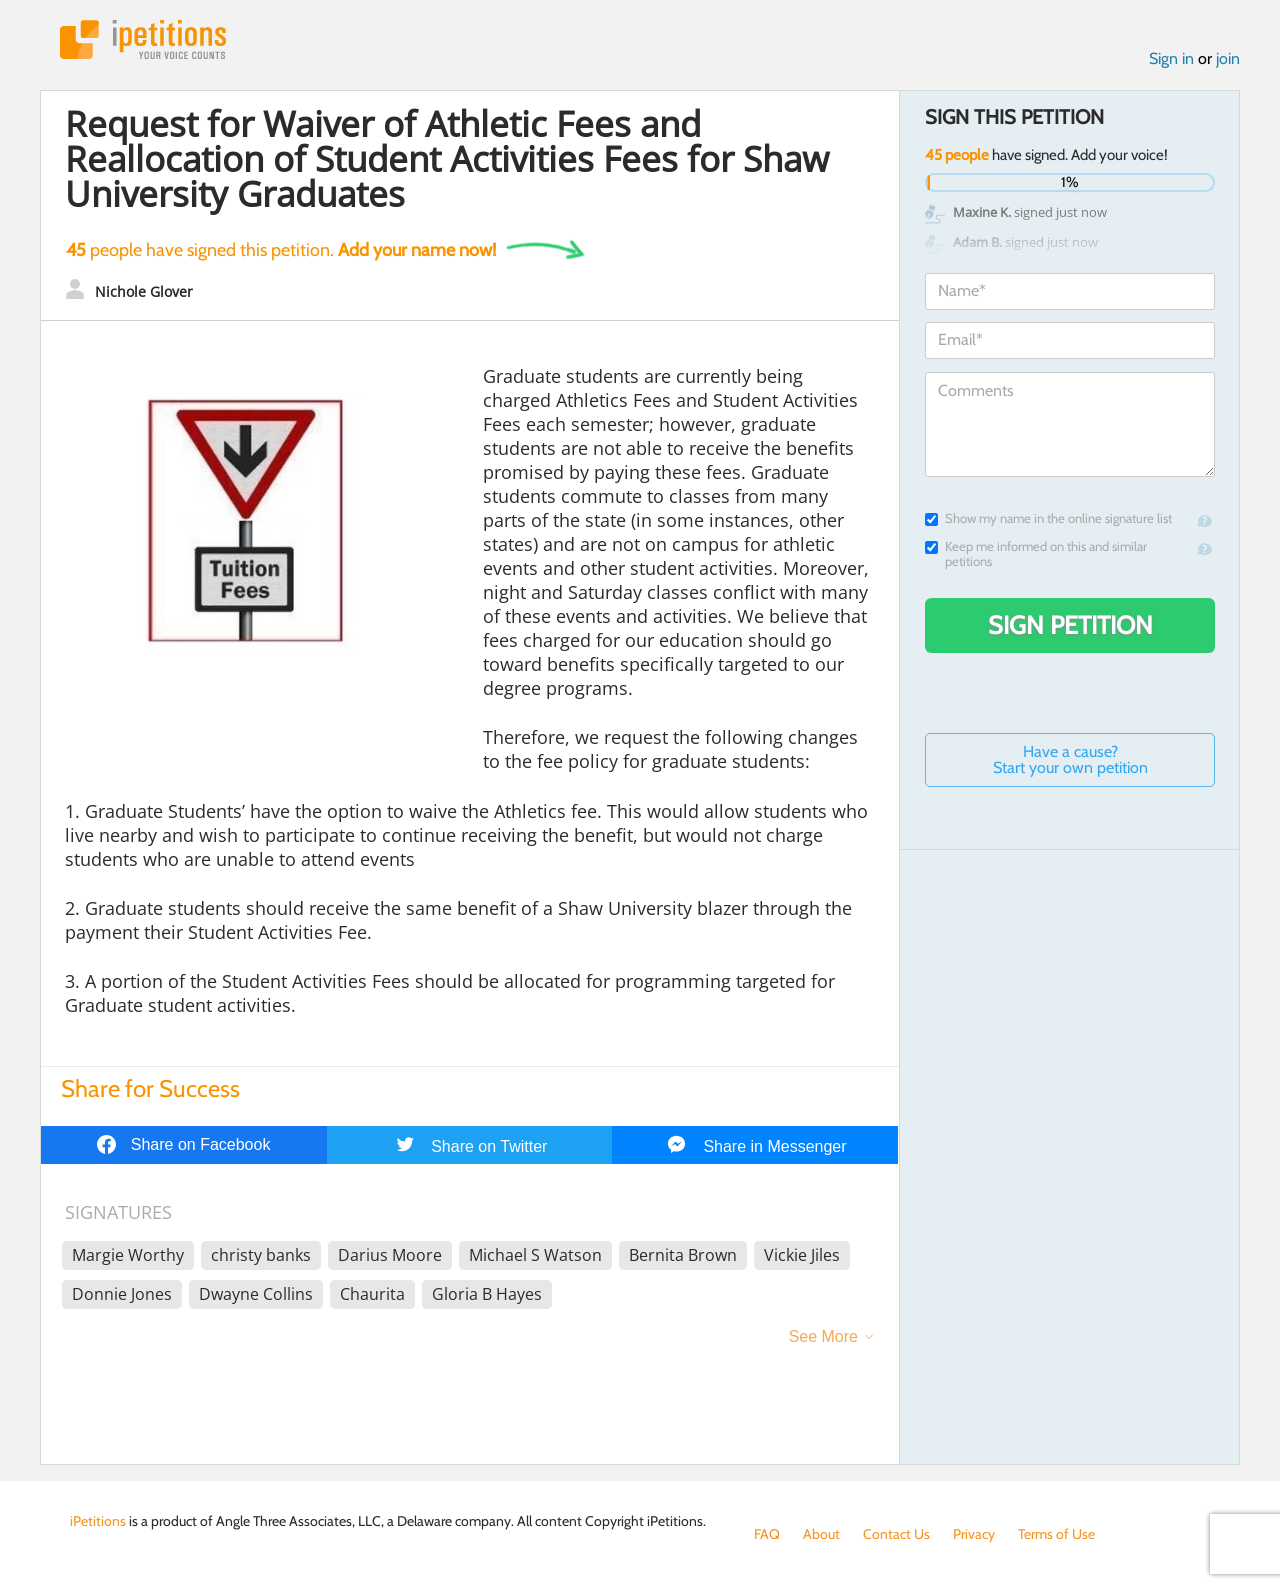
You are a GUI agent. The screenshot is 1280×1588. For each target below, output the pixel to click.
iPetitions (143, 39)
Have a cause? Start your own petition (1070, 759)
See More (823, 1336)
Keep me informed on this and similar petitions (1036, 554)
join (1228, 58)
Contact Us (896, 1534)
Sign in (1171, 58)
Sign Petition (1070, 625)
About (821, 1534)
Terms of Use (1056, 1534)
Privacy (974, 1534)
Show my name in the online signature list (1048, 518)
